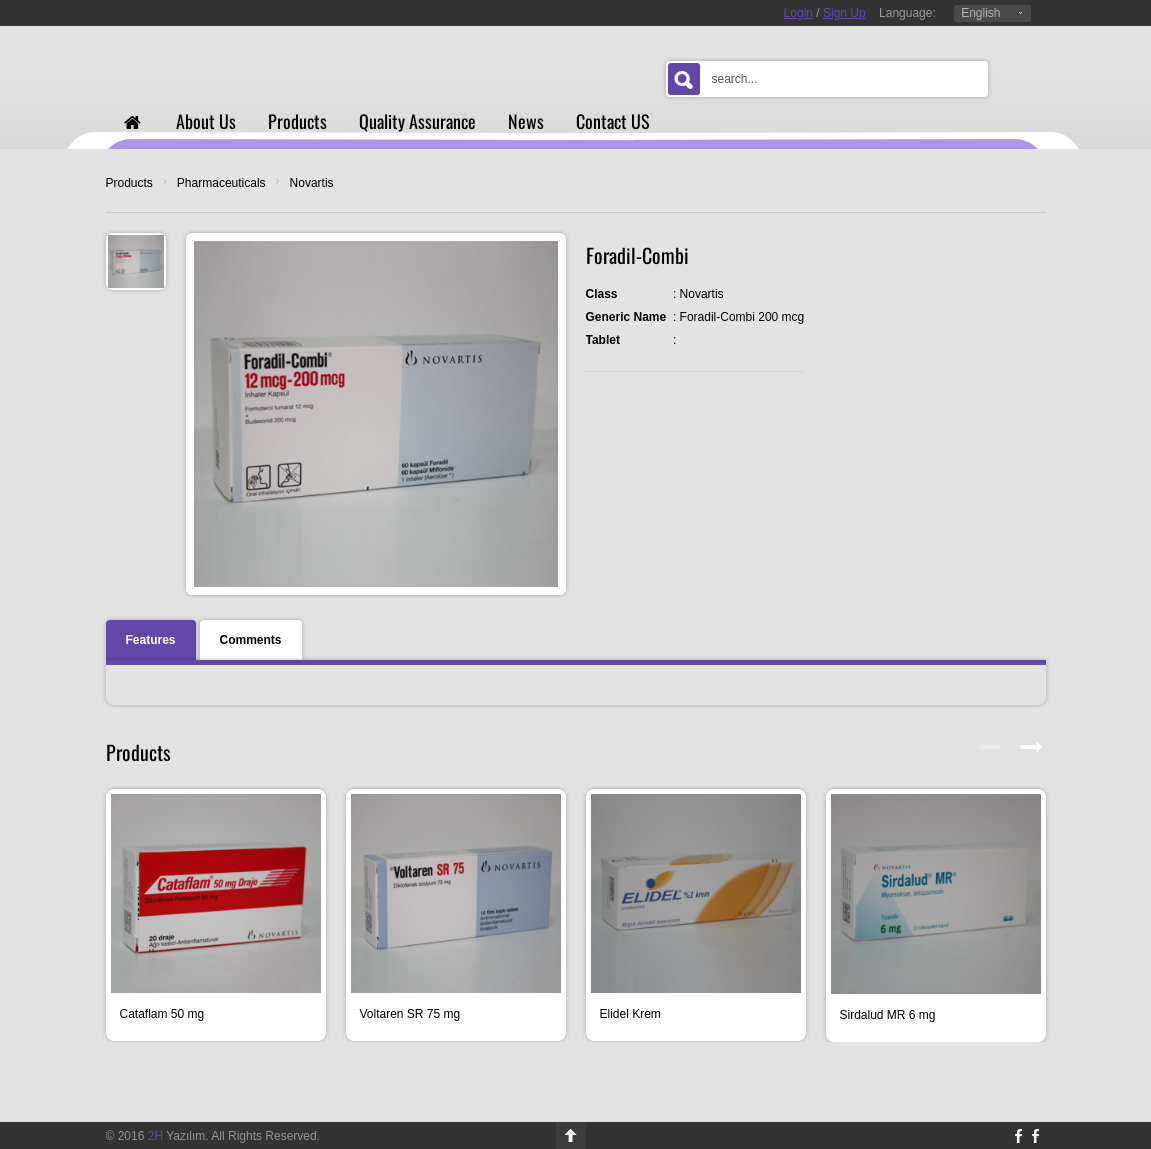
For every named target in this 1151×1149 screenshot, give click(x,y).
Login (798, 13)
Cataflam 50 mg (162, 1014)
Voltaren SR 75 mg (410, 1014)
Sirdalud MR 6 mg (888, 1015)
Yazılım (177, 1136)
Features (151, 640)
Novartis (312, 183)
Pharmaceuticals (221, 183)
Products (129, 183)
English (980, 13)
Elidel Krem (630, 1014)
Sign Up (844, 13)
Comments (251, 640)
